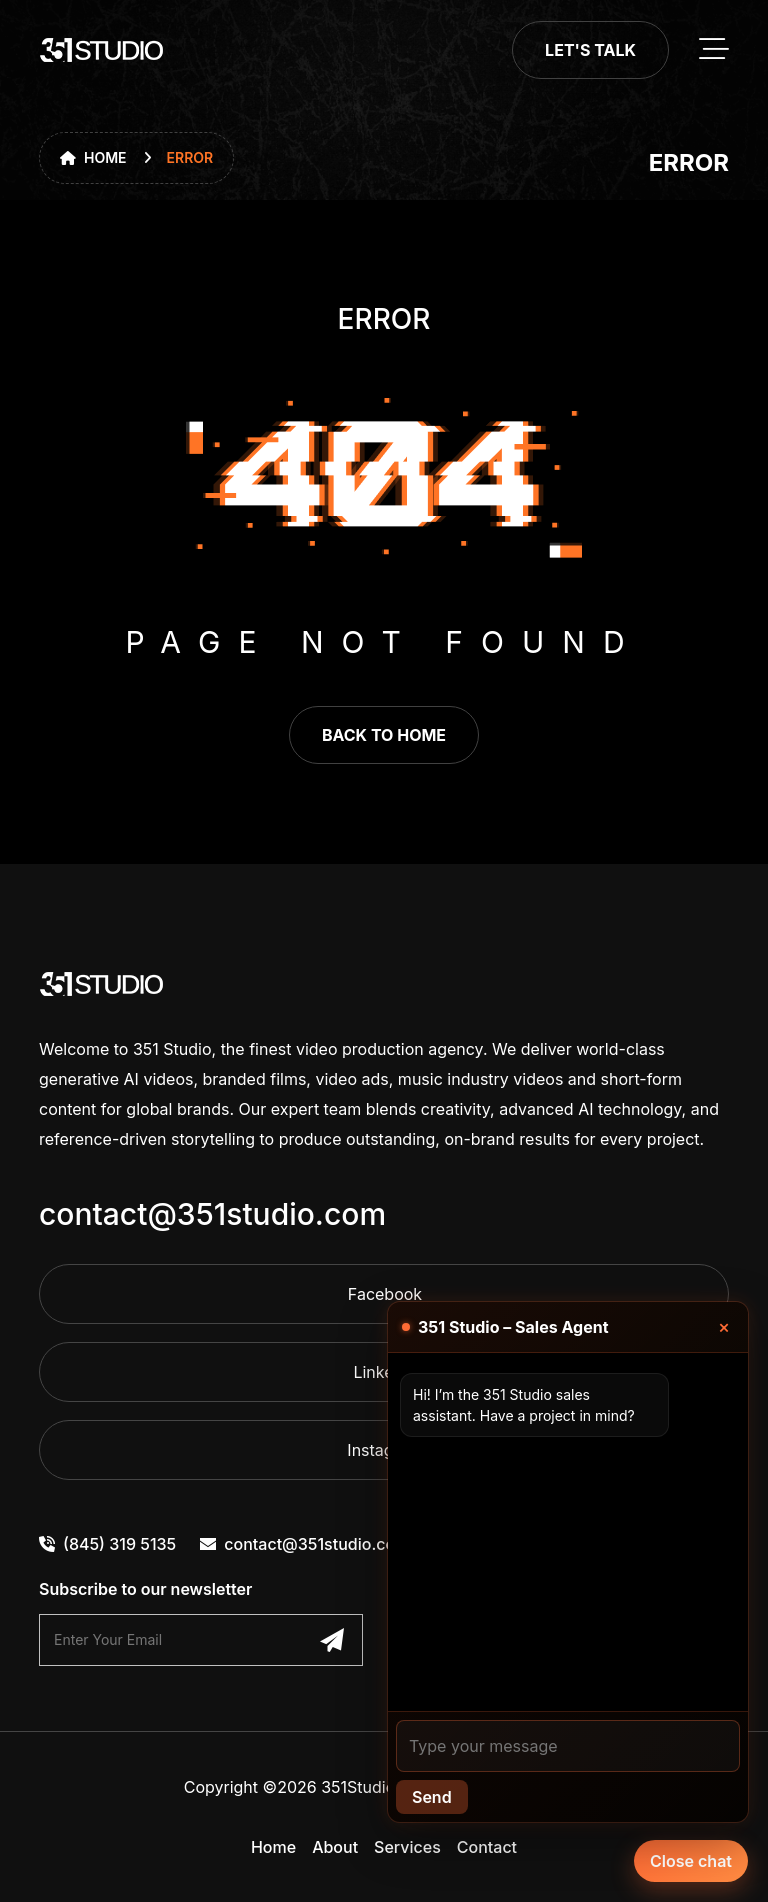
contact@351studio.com (212, 1214)
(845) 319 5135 (107, 1544)
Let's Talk (590, 50)
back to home (384, 735)
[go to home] (102, 50)
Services (407, 1847)
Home (93, 157)
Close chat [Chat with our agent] (691, 1861)
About (335, 1847)
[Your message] (568, 1746)
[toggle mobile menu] (714, 50)
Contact (487, 1847)
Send (432, 1797)
